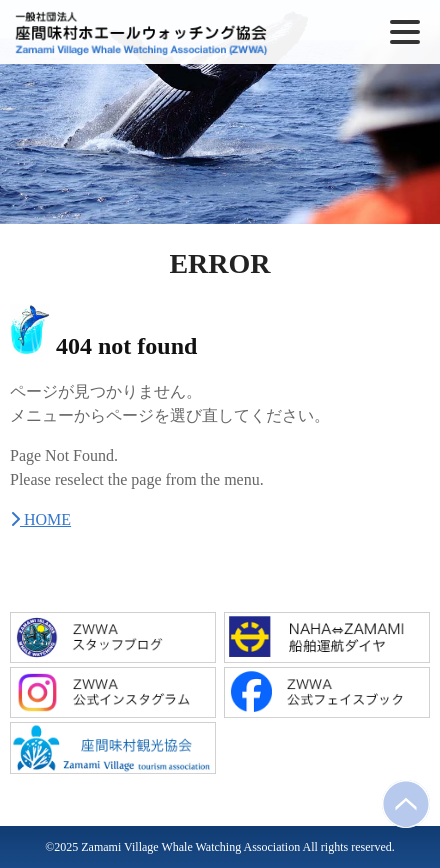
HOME (40, 519)
